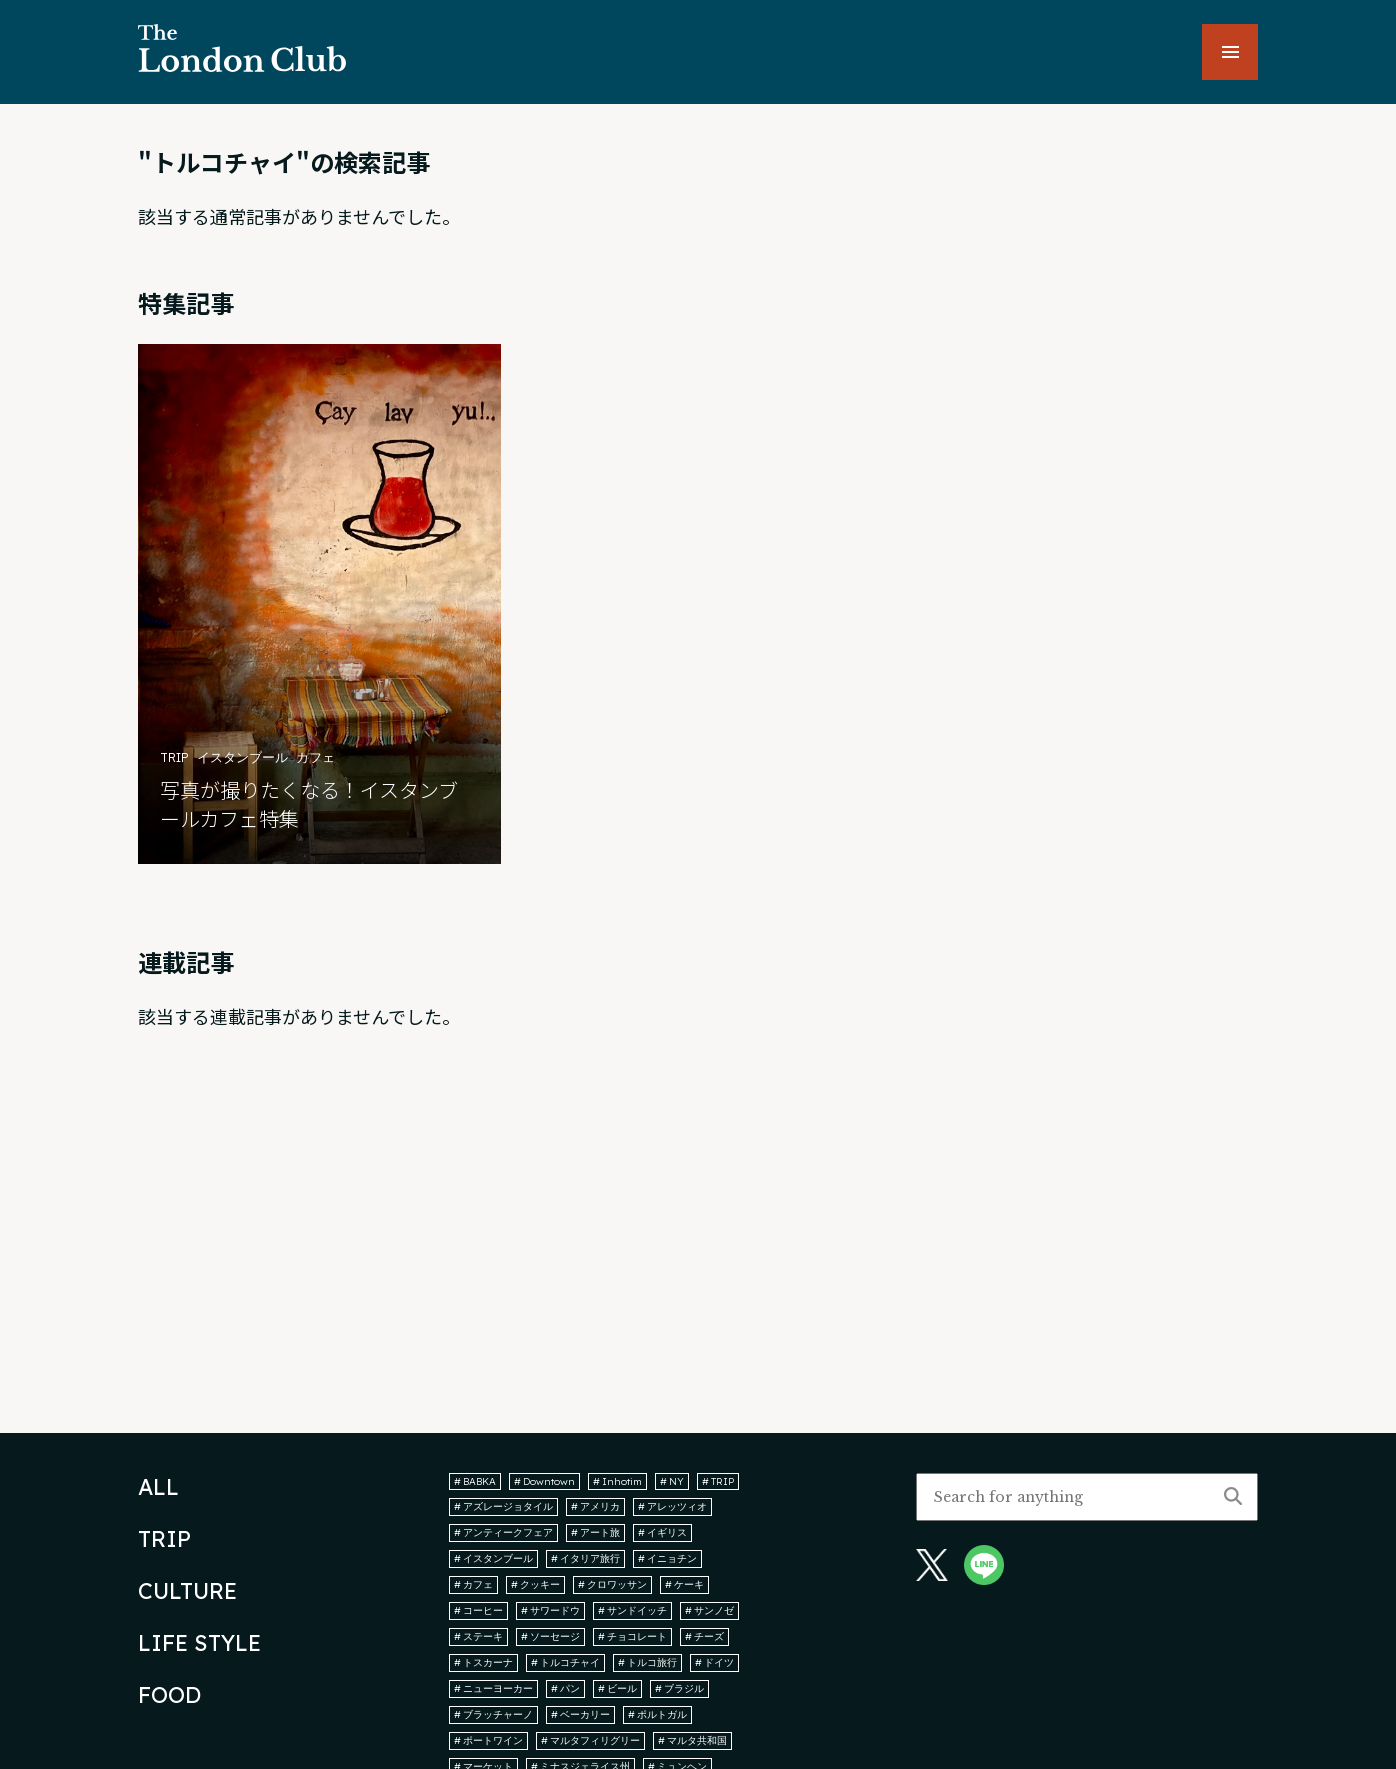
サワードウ (550, 1610)
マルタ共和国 (692, 1740)
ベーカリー (580, 1714)
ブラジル (679, 1688)
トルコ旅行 (647, 1662)
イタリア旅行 (585, 1558)
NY (672, 1481)
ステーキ (478, 1636)
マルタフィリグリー (590, 1740)
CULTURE (187, 1591)
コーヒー (478, 1610)
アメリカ (595, 1506)
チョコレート (632, 1636)
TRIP (164, 1539)
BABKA (475, 1481)
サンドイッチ (632, 1610)
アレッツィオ (672, 1506)
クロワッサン (612, 1584)
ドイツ (714, 1662)
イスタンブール (493, 1558)
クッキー (535, 1584)
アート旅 (595, 1532)
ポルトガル (657, 1714)
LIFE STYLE (199, 1643)
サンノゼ (709, 1610)
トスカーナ (483, 1662)
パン (565, 1688)
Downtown (544, 1481)
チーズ (704, 1636)
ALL (158, 1487)
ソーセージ (550, 1636)
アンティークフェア (503, 1532)
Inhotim (617, 1481)
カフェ (473, 1584)
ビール (617, 1688)
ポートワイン (488, 1740)
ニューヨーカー (493, 1688)
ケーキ (684, 1584)
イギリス (662, 1532)
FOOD (169, 1695)
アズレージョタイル (503, 1506)
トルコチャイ (565, 1662)
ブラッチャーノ (493, 1714)
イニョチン (667, 1558)
